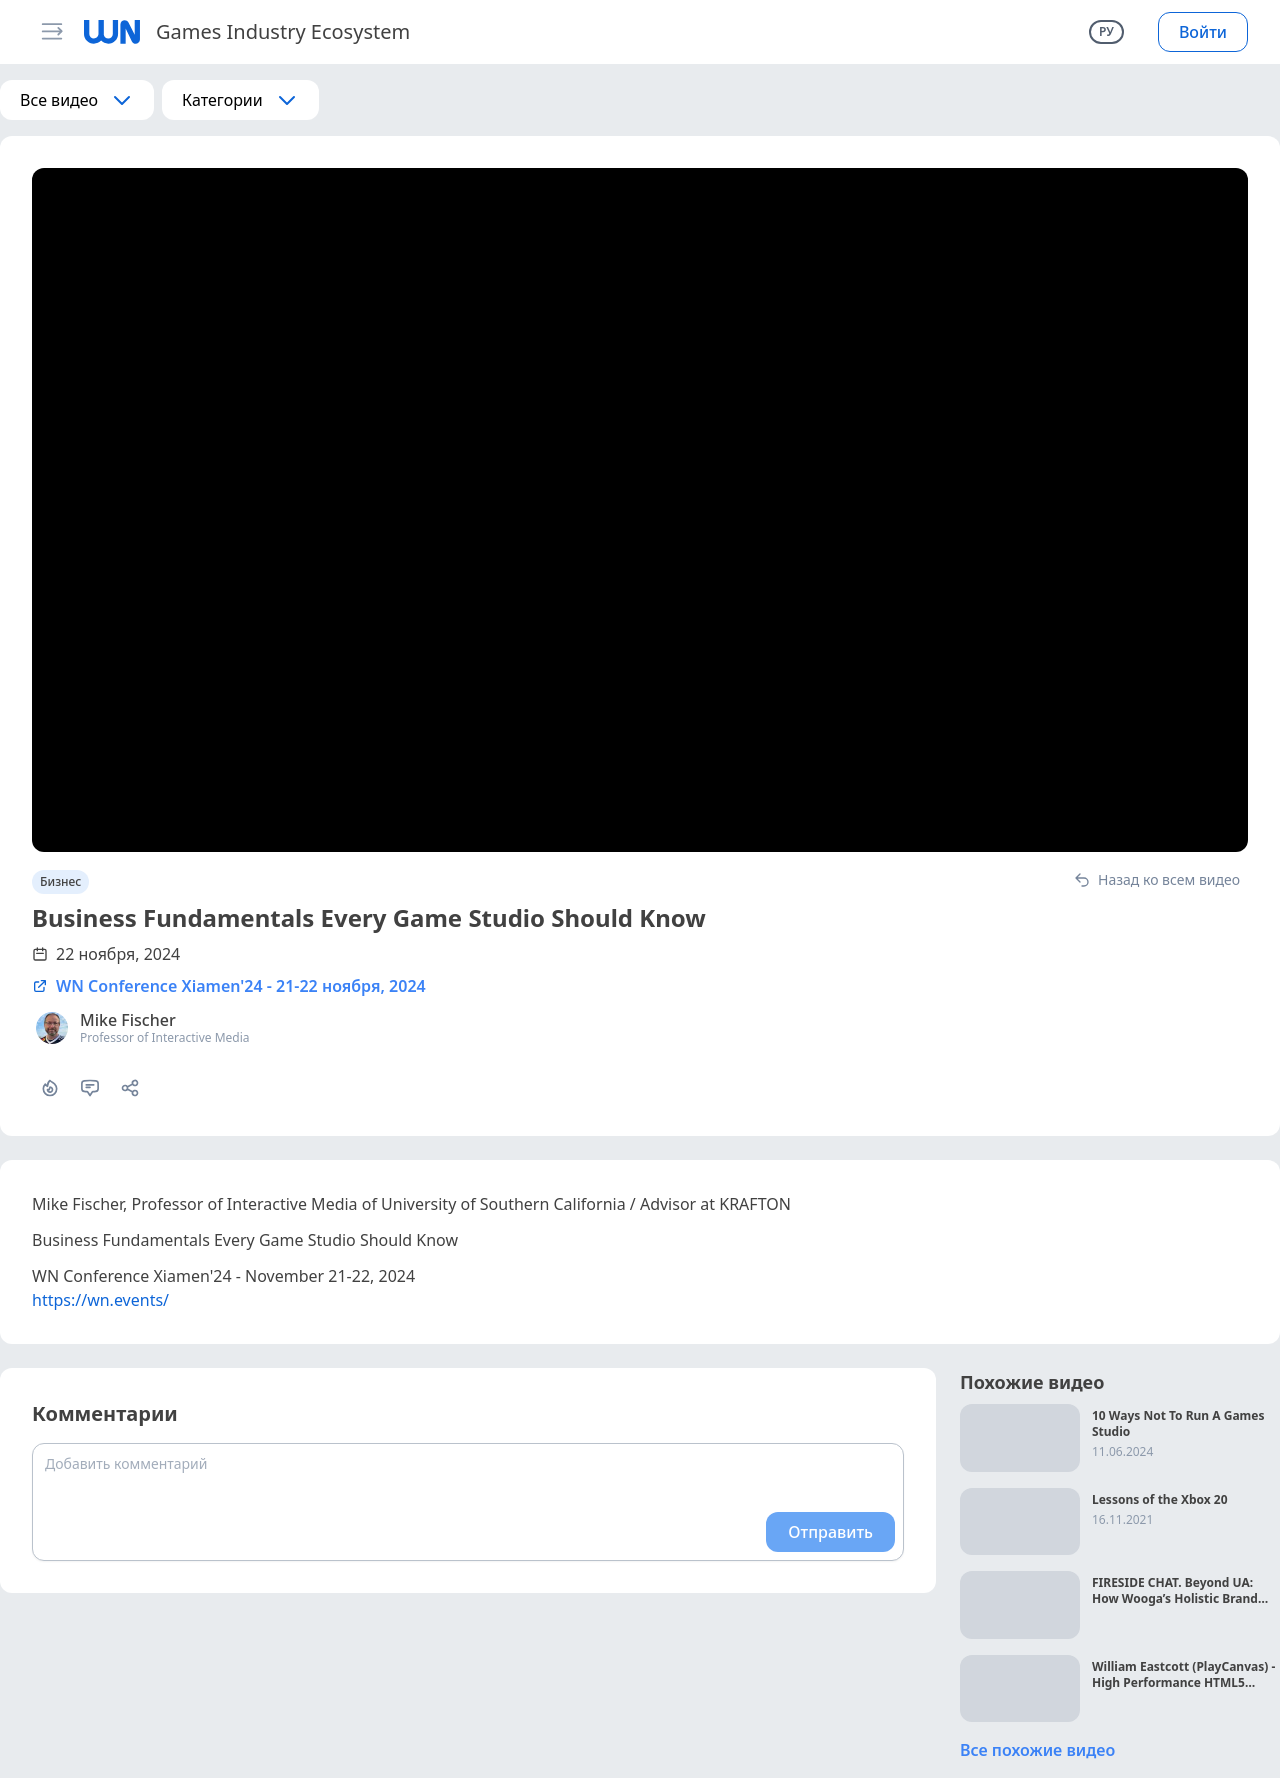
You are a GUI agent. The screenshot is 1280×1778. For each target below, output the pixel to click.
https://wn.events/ (100, 1300)
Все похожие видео (1037, 1750)
